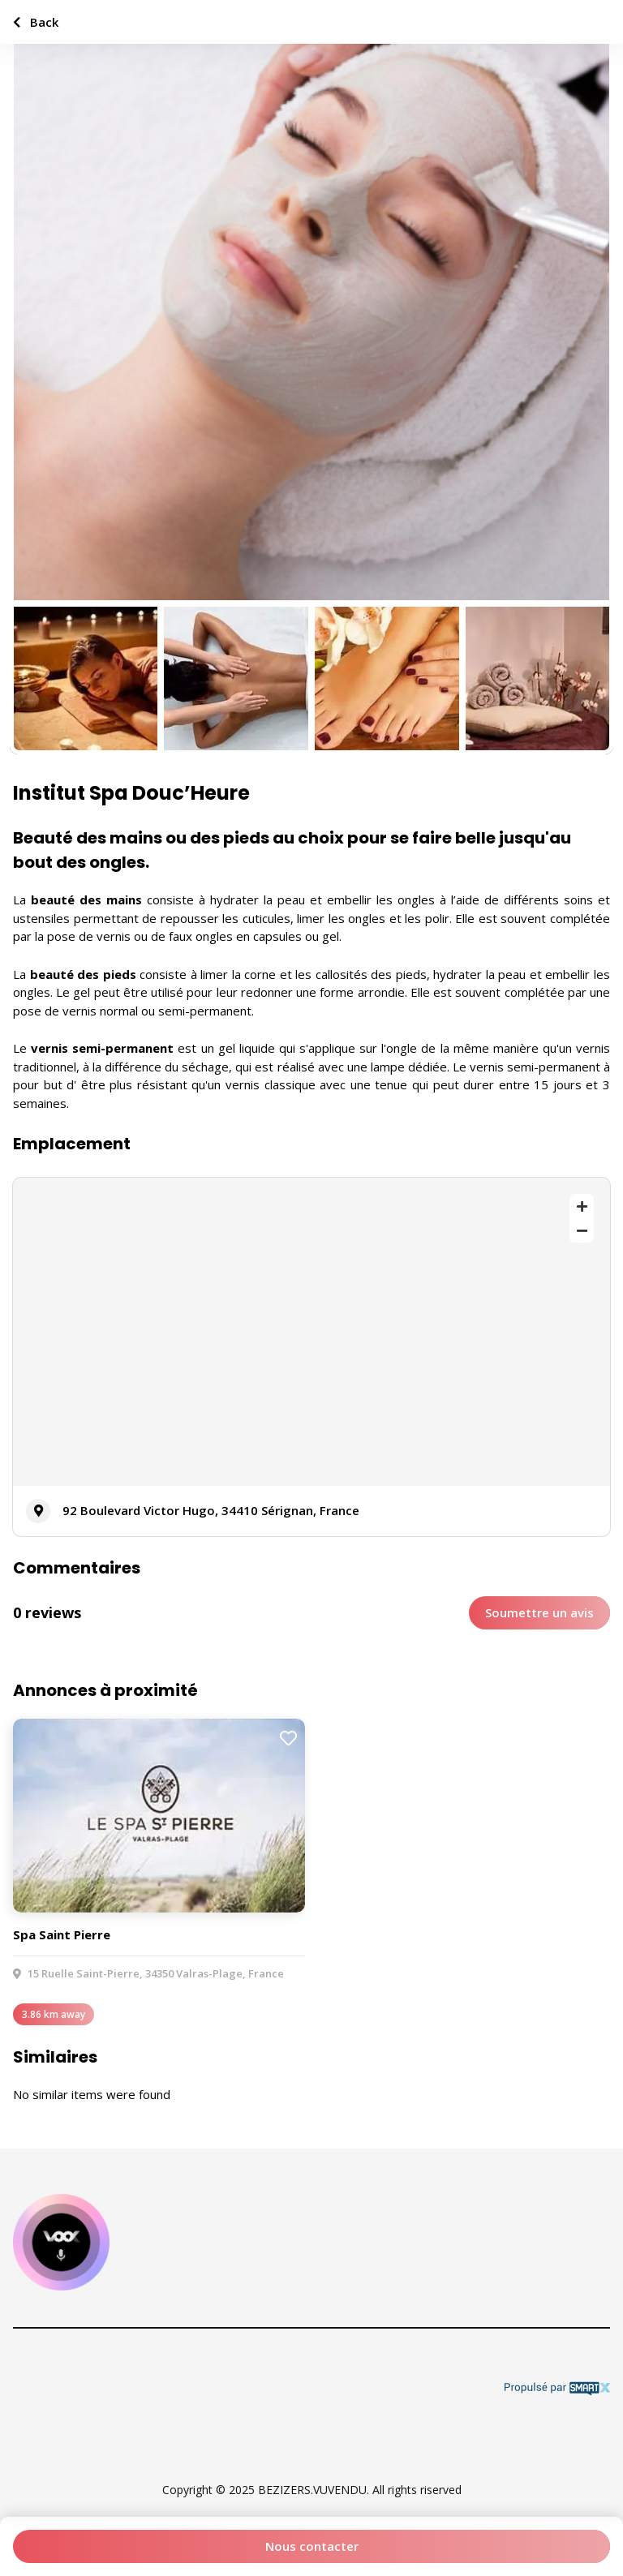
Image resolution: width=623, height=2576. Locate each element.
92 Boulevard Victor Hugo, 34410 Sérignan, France (210, 1510)
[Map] (311, 1332)
